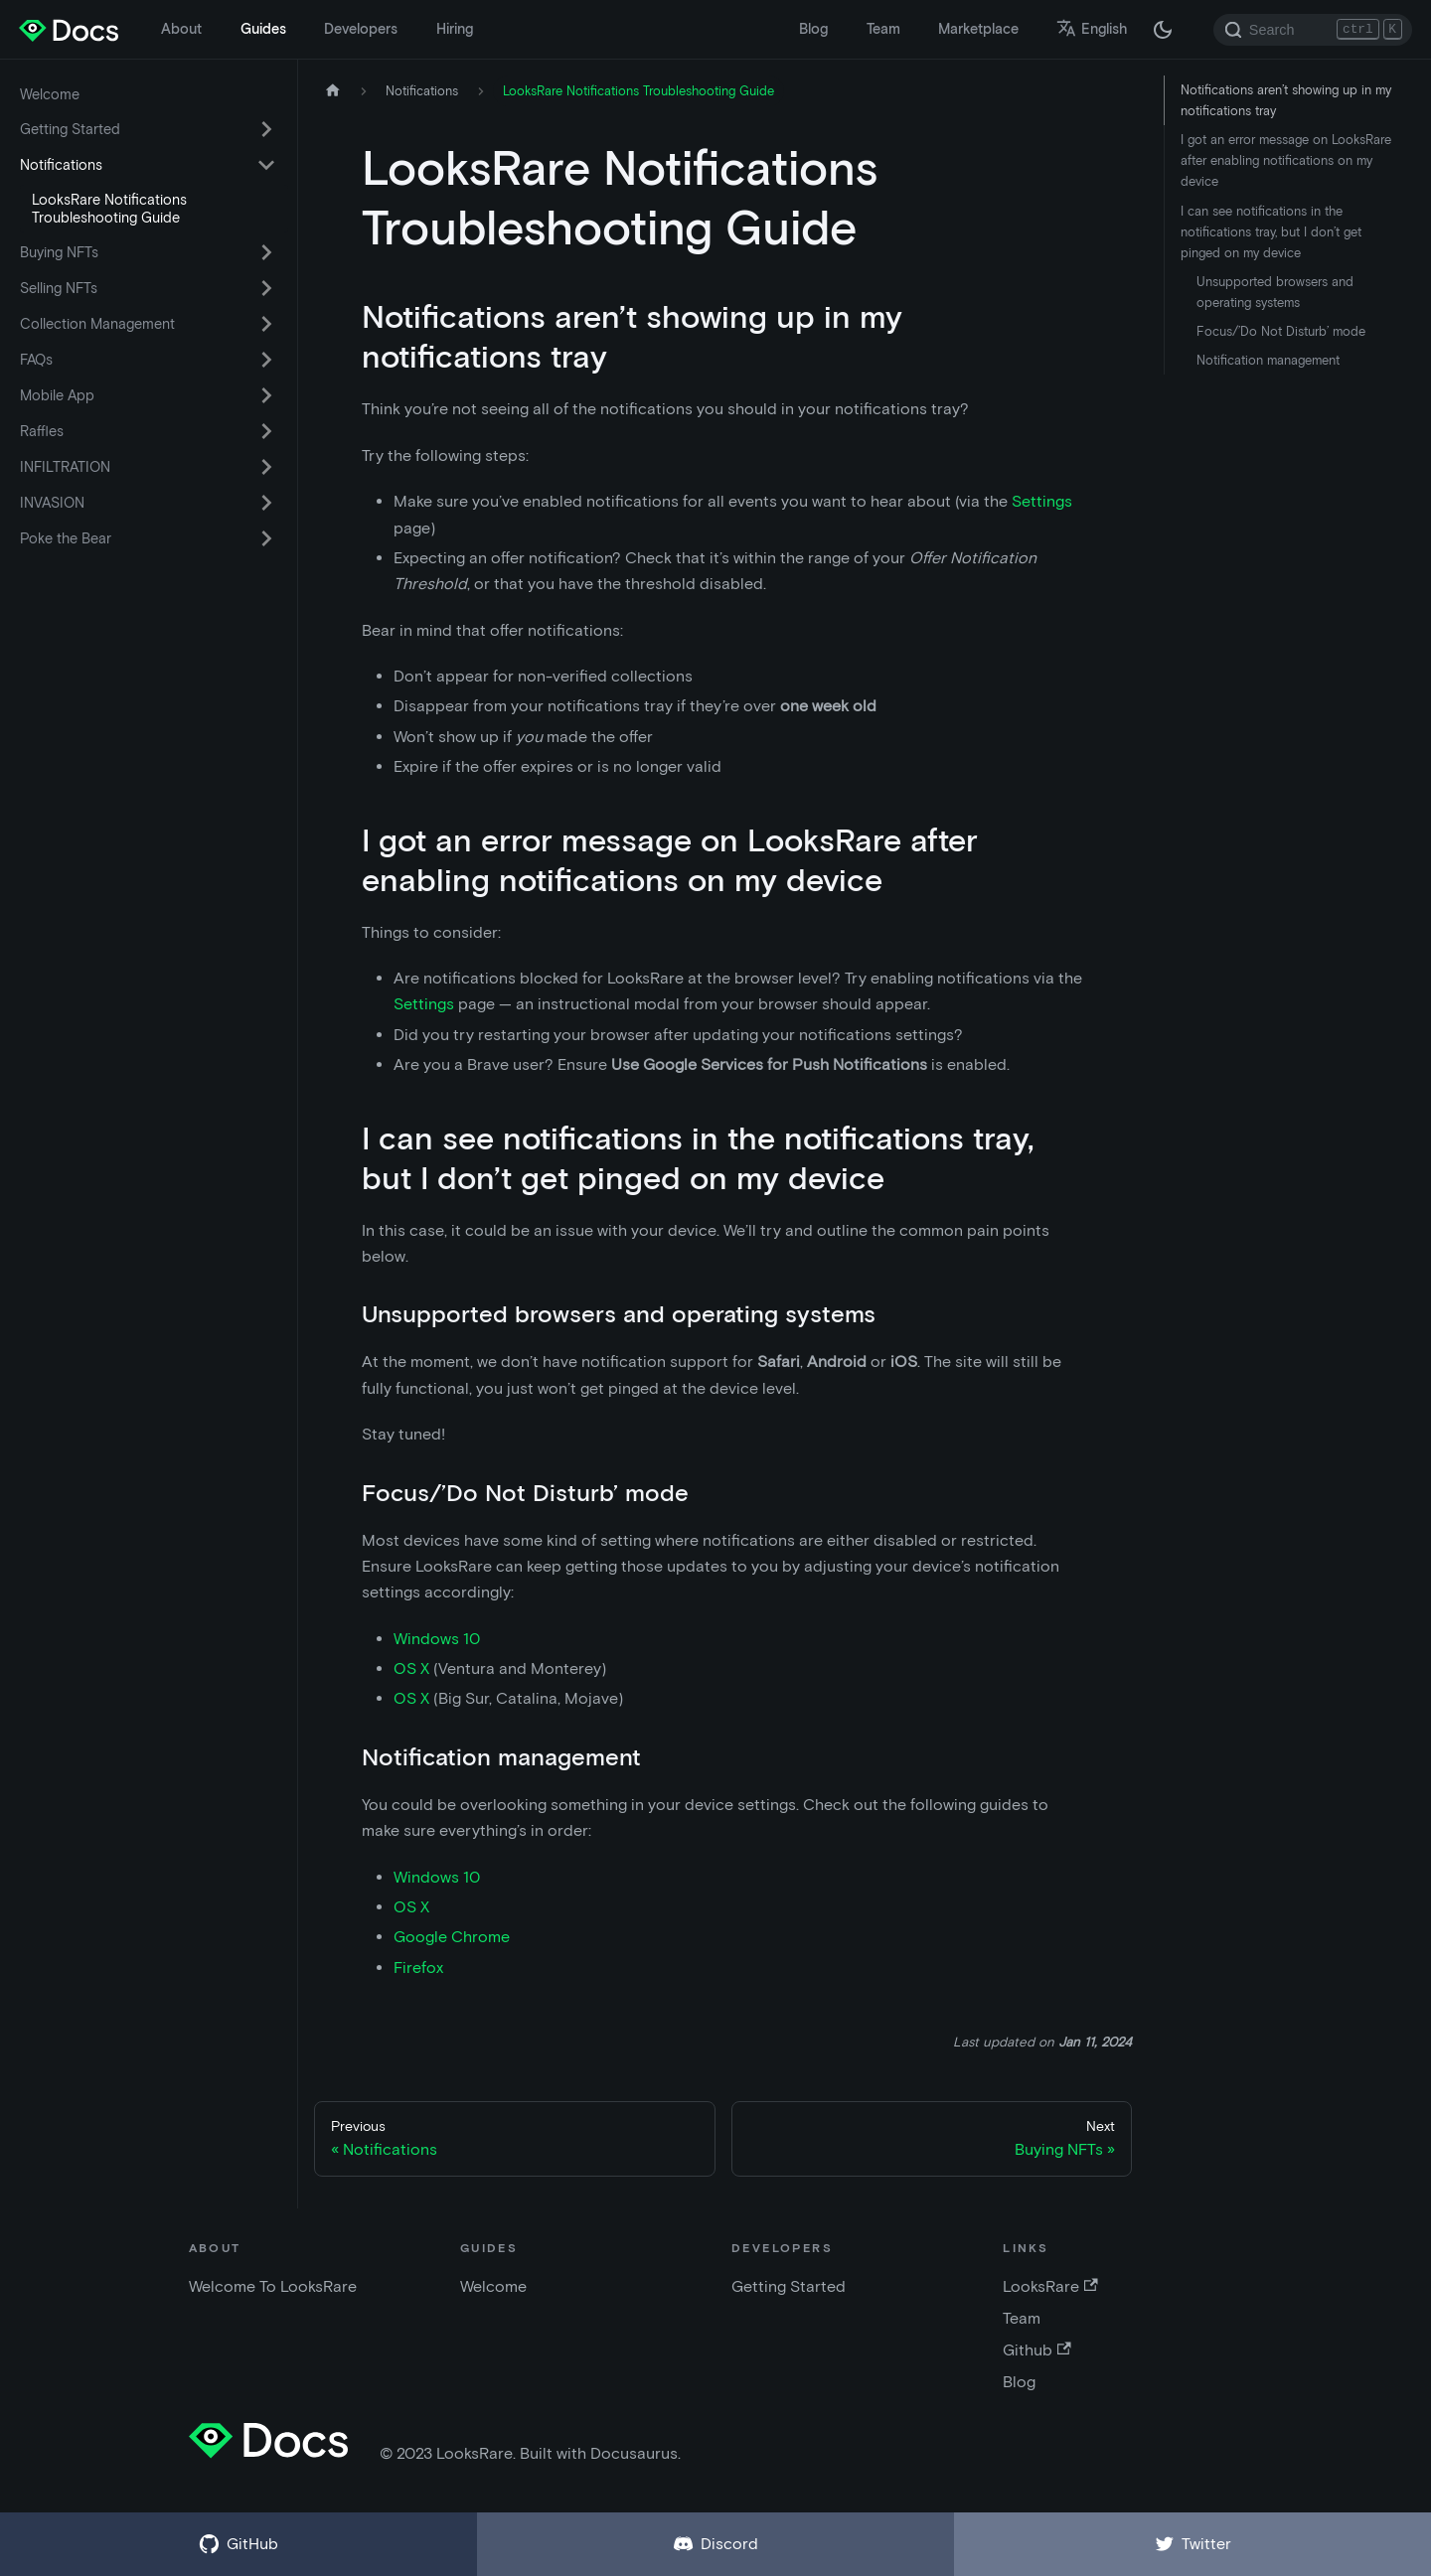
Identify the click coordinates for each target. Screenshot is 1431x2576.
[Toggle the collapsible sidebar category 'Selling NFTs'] (266, 288)
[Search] (1312, 30)
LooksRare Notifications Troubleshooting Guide (109, 209)
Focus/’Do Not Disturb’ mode (1280, 331)
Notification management (1268, 360)
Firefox (418, 1967)
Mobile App (57, 395)
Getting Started (70, 129)
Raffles (42, 431)
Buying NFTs (59, 252)
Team (883, 29)
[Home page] (333, 91)
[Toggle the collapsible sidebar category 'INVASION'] (266, 503)
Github (1036, 2350)
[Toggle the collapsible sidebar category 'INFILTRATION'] (266, 467)
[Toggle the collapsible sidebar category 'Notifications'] (266, 165)
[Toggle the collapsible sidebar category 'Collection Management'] (266, 324)
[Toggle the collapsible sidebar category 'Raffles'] (266, 431)
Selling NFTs (58, 288)
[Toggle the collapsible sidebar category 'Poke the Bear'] (266, 538)
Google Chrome (452, 1936)
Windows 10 (437, 1638)
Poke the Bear (65, 538)
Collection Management (97, 324)
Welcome (50, 94)
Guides (263, 29)
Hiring (454, 29)
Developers (361, 29)
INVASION (52, 503)
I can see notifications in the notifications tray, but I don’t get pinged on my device (1271, 232)
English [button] (1091, 29)
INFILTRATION (65, 467)
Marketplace (978, 29)
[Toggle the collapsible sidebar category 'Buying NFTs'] (266, 252)
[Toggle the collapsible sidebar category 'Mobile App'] (266, 395)
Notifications (61, 165)
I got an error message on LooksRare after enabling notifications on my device (1286, 160)
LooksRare (1050, 2286)
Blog (813, 29)
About (181, 29)
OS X (411, 1668)
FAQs (36, 360)
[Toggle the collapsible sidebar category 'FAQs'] (266, 360)
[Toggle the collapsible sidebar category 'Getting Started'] (266, 129)
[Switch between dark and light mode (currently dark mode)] (1163, 30)
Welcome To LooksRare (273, 2286)
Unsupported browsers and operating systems (1274, 292)
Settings (1042, 501)
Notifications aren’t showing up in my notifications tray (1286, 100)
